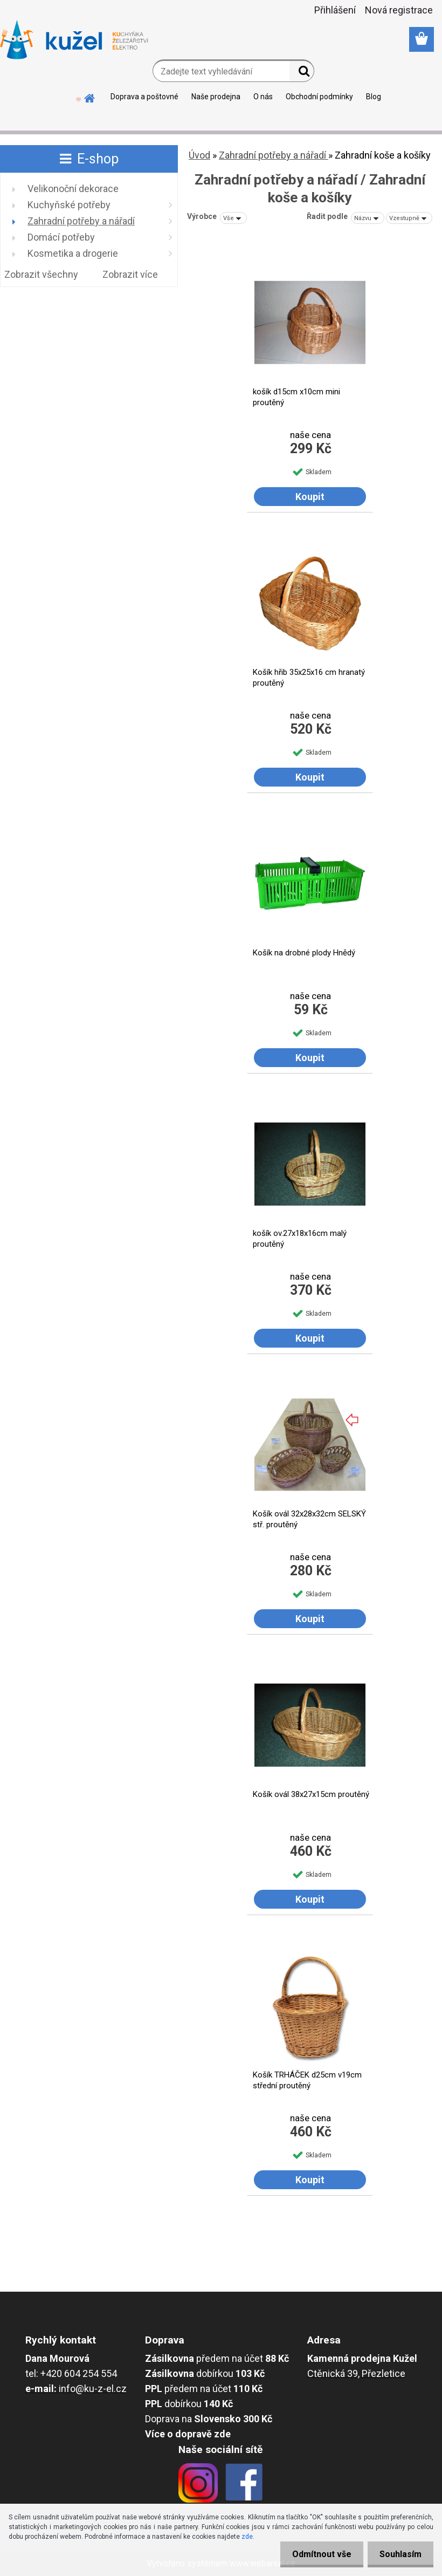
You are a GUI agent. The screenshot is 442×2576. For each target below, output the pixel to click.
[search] (301, 73)
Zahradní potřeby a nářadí (273, 155)
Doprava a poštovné (144, 96)
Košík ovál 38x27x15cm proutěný (311, 1794)
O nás (263, 96)
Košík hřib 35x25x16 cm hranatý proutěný (309, 677)
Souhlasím (399, 2554)
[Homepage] (90, 96)
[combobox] (367, 218)
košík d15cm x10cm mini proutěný (296, 397)
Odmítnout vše (317, 2554)
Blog (373, 96)
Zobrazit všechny (41, 274)
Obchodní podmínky (319, 96)
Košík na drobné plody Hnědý (304, 953)
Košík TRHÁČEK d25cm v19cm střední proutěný (307, 2080)
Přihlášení (335, 10)
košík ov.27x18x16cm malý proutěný (300, 1238)
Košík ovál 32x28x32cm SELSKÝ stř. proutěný (309, 1519)
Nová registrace (399, 10)
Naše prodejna (215, 96)
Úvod (199, 155)
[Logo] (74, 40)
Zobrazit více (130, 274)
